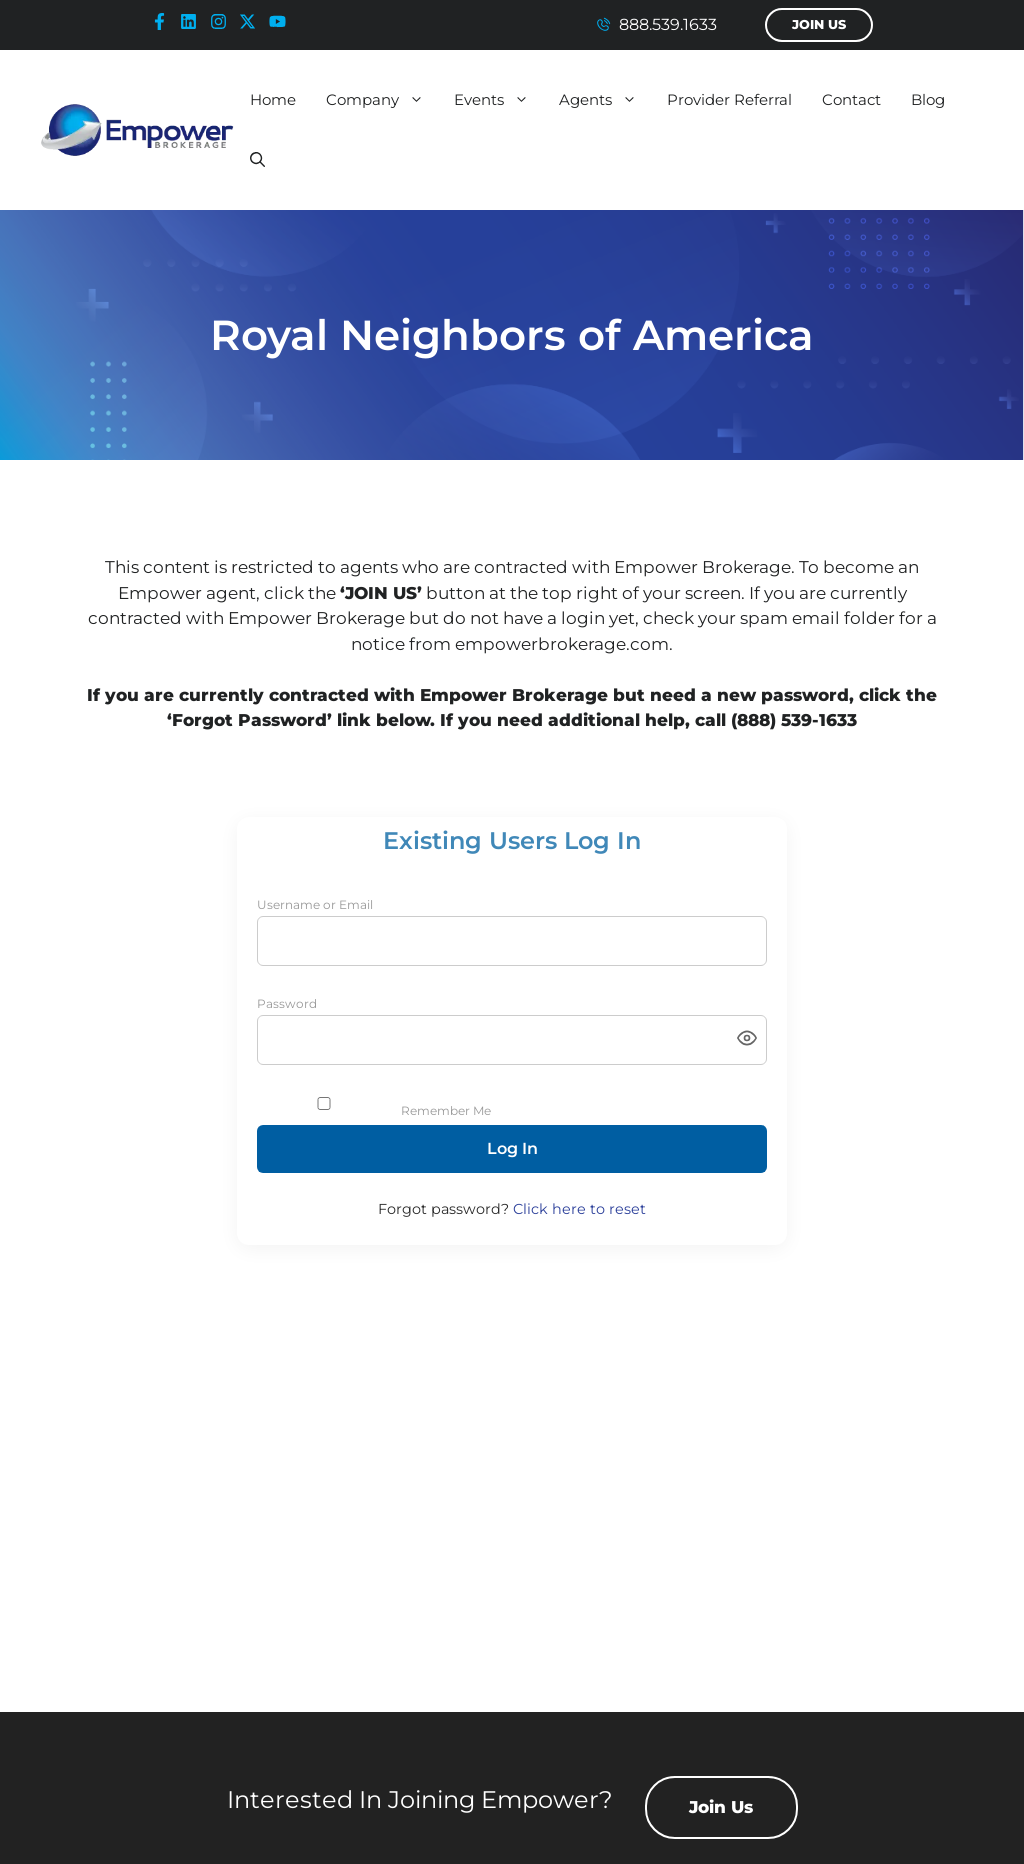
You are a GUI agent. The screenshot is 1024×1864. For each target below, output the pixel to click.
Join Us (819, 24)
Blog (928, 99)
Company (382, 100)
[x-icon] (252, 21)
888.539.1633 (668, 24)
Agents (605, 100)
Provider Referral (729, 99)
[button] (257, 160)
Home (273, 99)
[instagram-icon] (223, 21)
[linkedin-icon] (193, 21)
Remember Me (446, 1110)
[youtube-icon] (282, 21)
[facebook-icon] (164, 21)
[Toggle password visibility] (747, 1039)
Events (499, 100)
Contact (851, 99)
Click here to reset (579, 1209)
